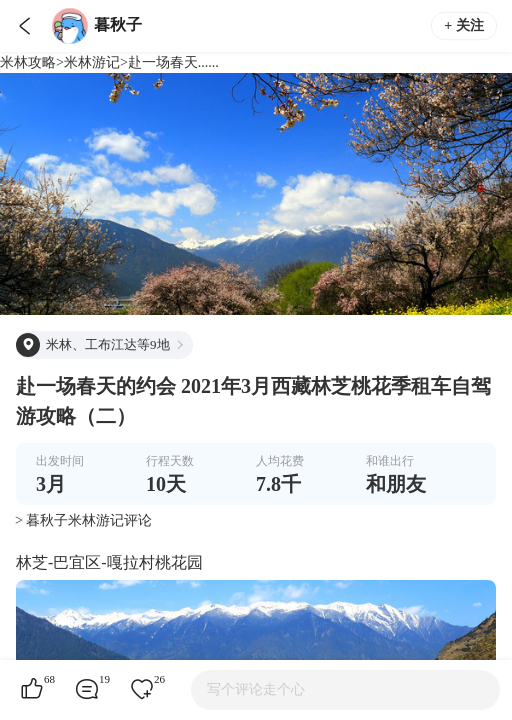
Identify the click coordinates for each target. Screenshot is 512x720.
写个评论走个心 (256, 689)
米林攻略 (28, 62)
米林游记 (92, 62)
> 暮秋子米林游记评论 (83, 520)
